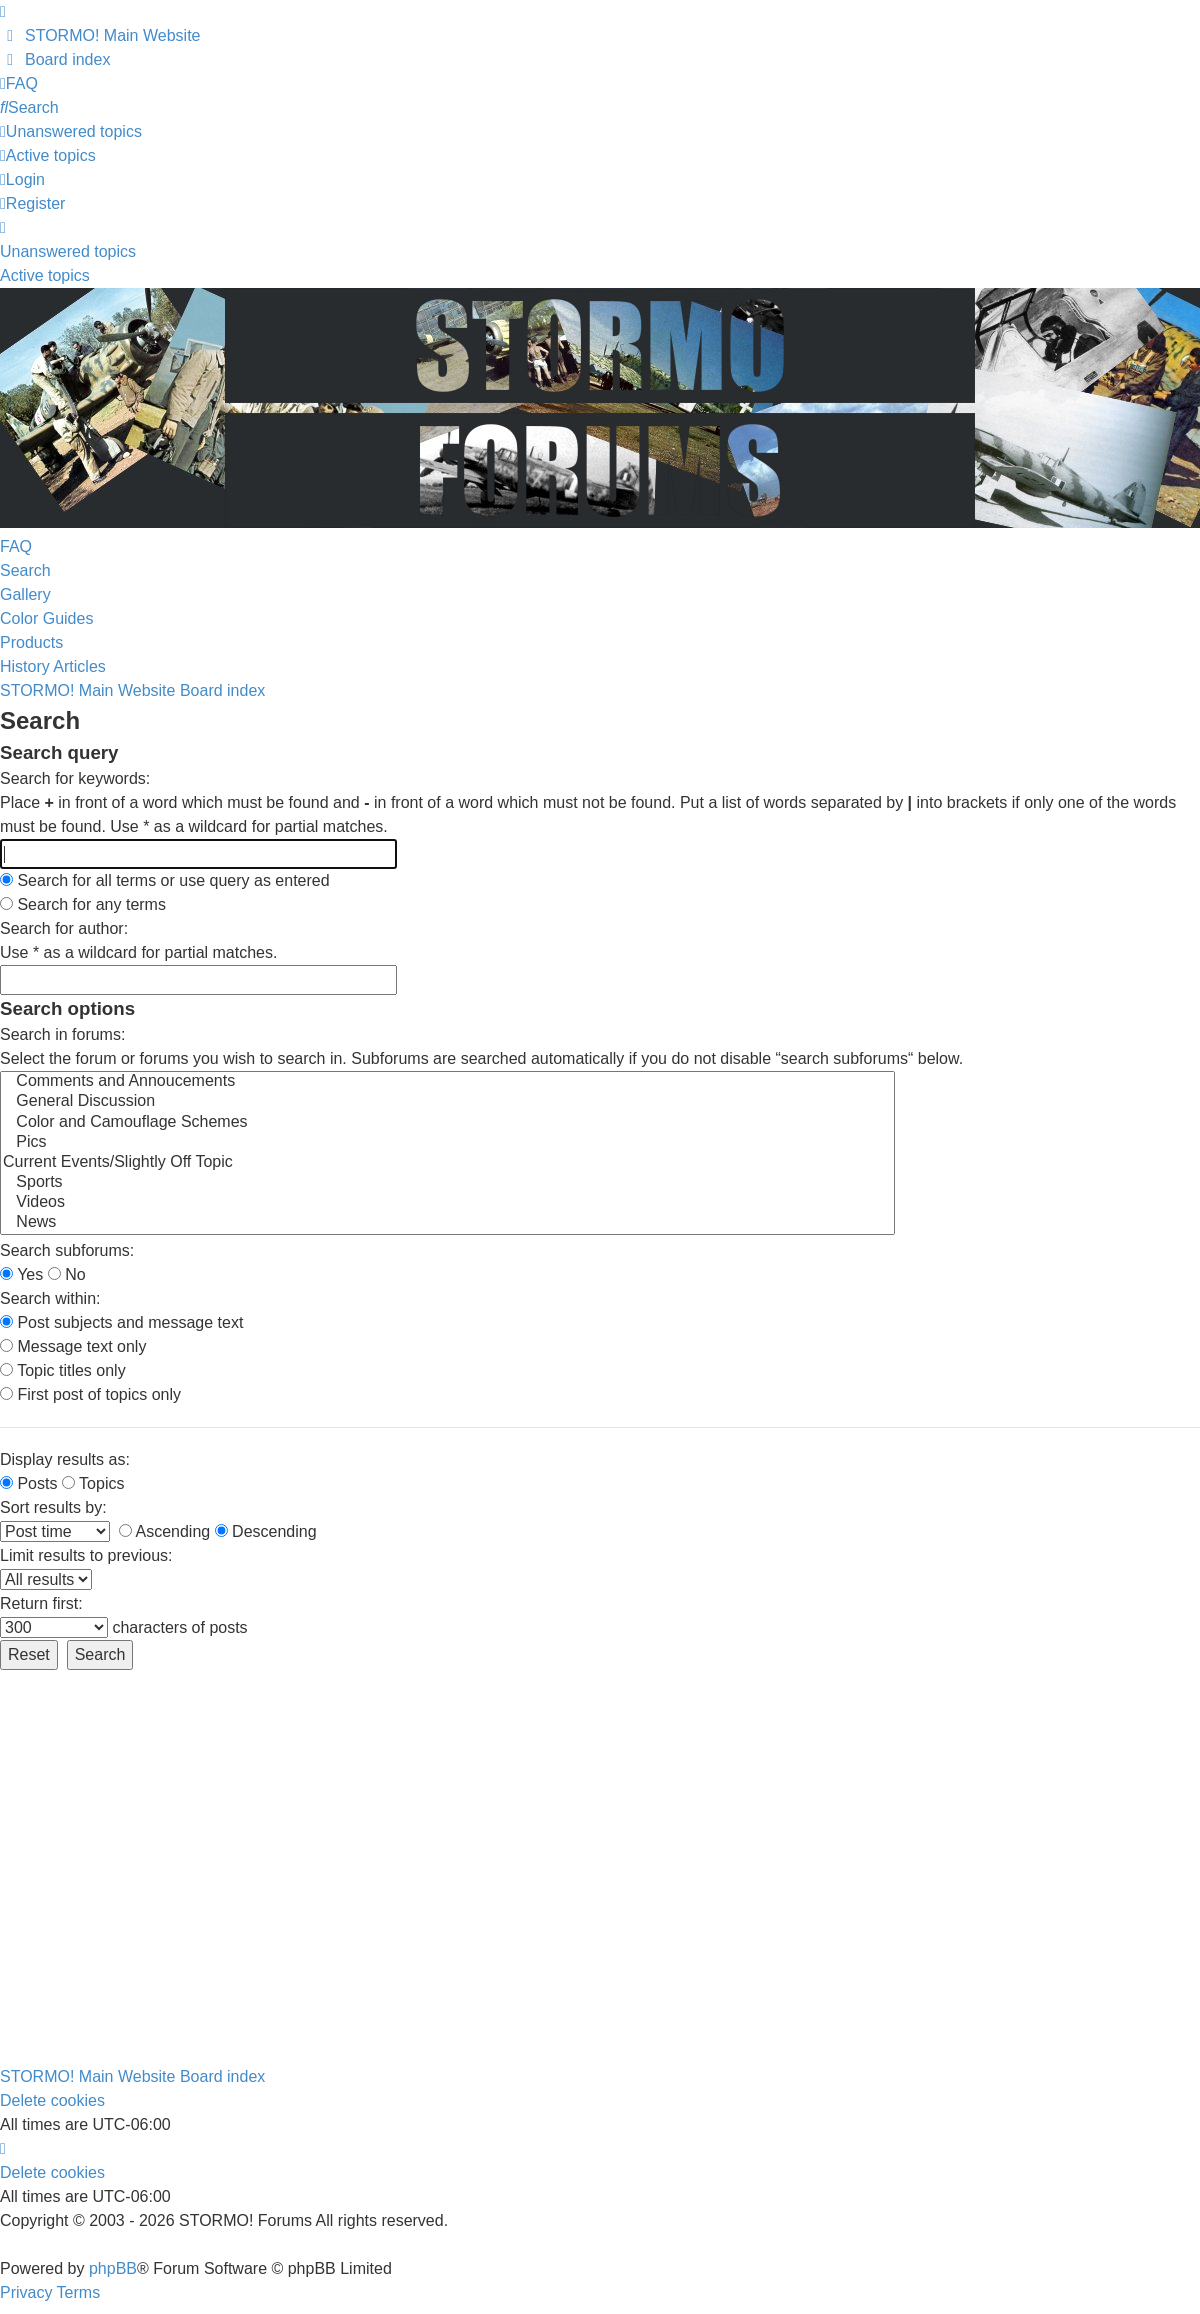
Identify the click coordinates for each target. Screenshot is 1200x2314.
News (447, 1223)
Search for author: (64, 928)
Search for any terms (83, 904)
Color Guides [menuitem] (46, 618)
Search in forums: (62, 1034)
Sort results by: (53, 1507)
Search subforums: (67, 1250)
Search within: (50, 1298)
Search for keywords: (75, 778)
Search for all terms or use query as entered (165, 880)
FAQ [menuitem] (16, 546)
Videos (447, 1203)
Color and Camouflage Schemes (447, 1123)
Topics (93, 1483)
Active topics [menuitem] (45, 275)
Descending (266, 1531)
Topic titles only (63, 1370)
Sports (447, 1183)
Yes (21, 1274)
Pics (447, 1143)
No (67, 1274)
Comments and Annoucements (447, 1082)
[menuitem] (100, 35)
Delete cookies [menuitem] (52, 2100)
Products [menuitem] (31, 642)
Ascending (164, 1531)
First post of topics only (90, 1394)
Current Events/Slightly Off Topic (447, 1163)
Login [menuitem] (22, 179)
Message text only (73, 1346)
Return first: (41, 1603)
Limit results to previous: (86, 1555)
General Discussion (447, 1102)
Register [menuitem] (32, 203)
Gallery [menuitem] (25, 594)
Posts (28, 1483)
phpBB (113, 2268)
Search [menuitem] (25, 570)
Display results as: (65, 1459)
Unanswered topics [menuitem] (68, 251)
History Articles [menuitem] (53, 666)
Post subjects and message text (121, 1322)
